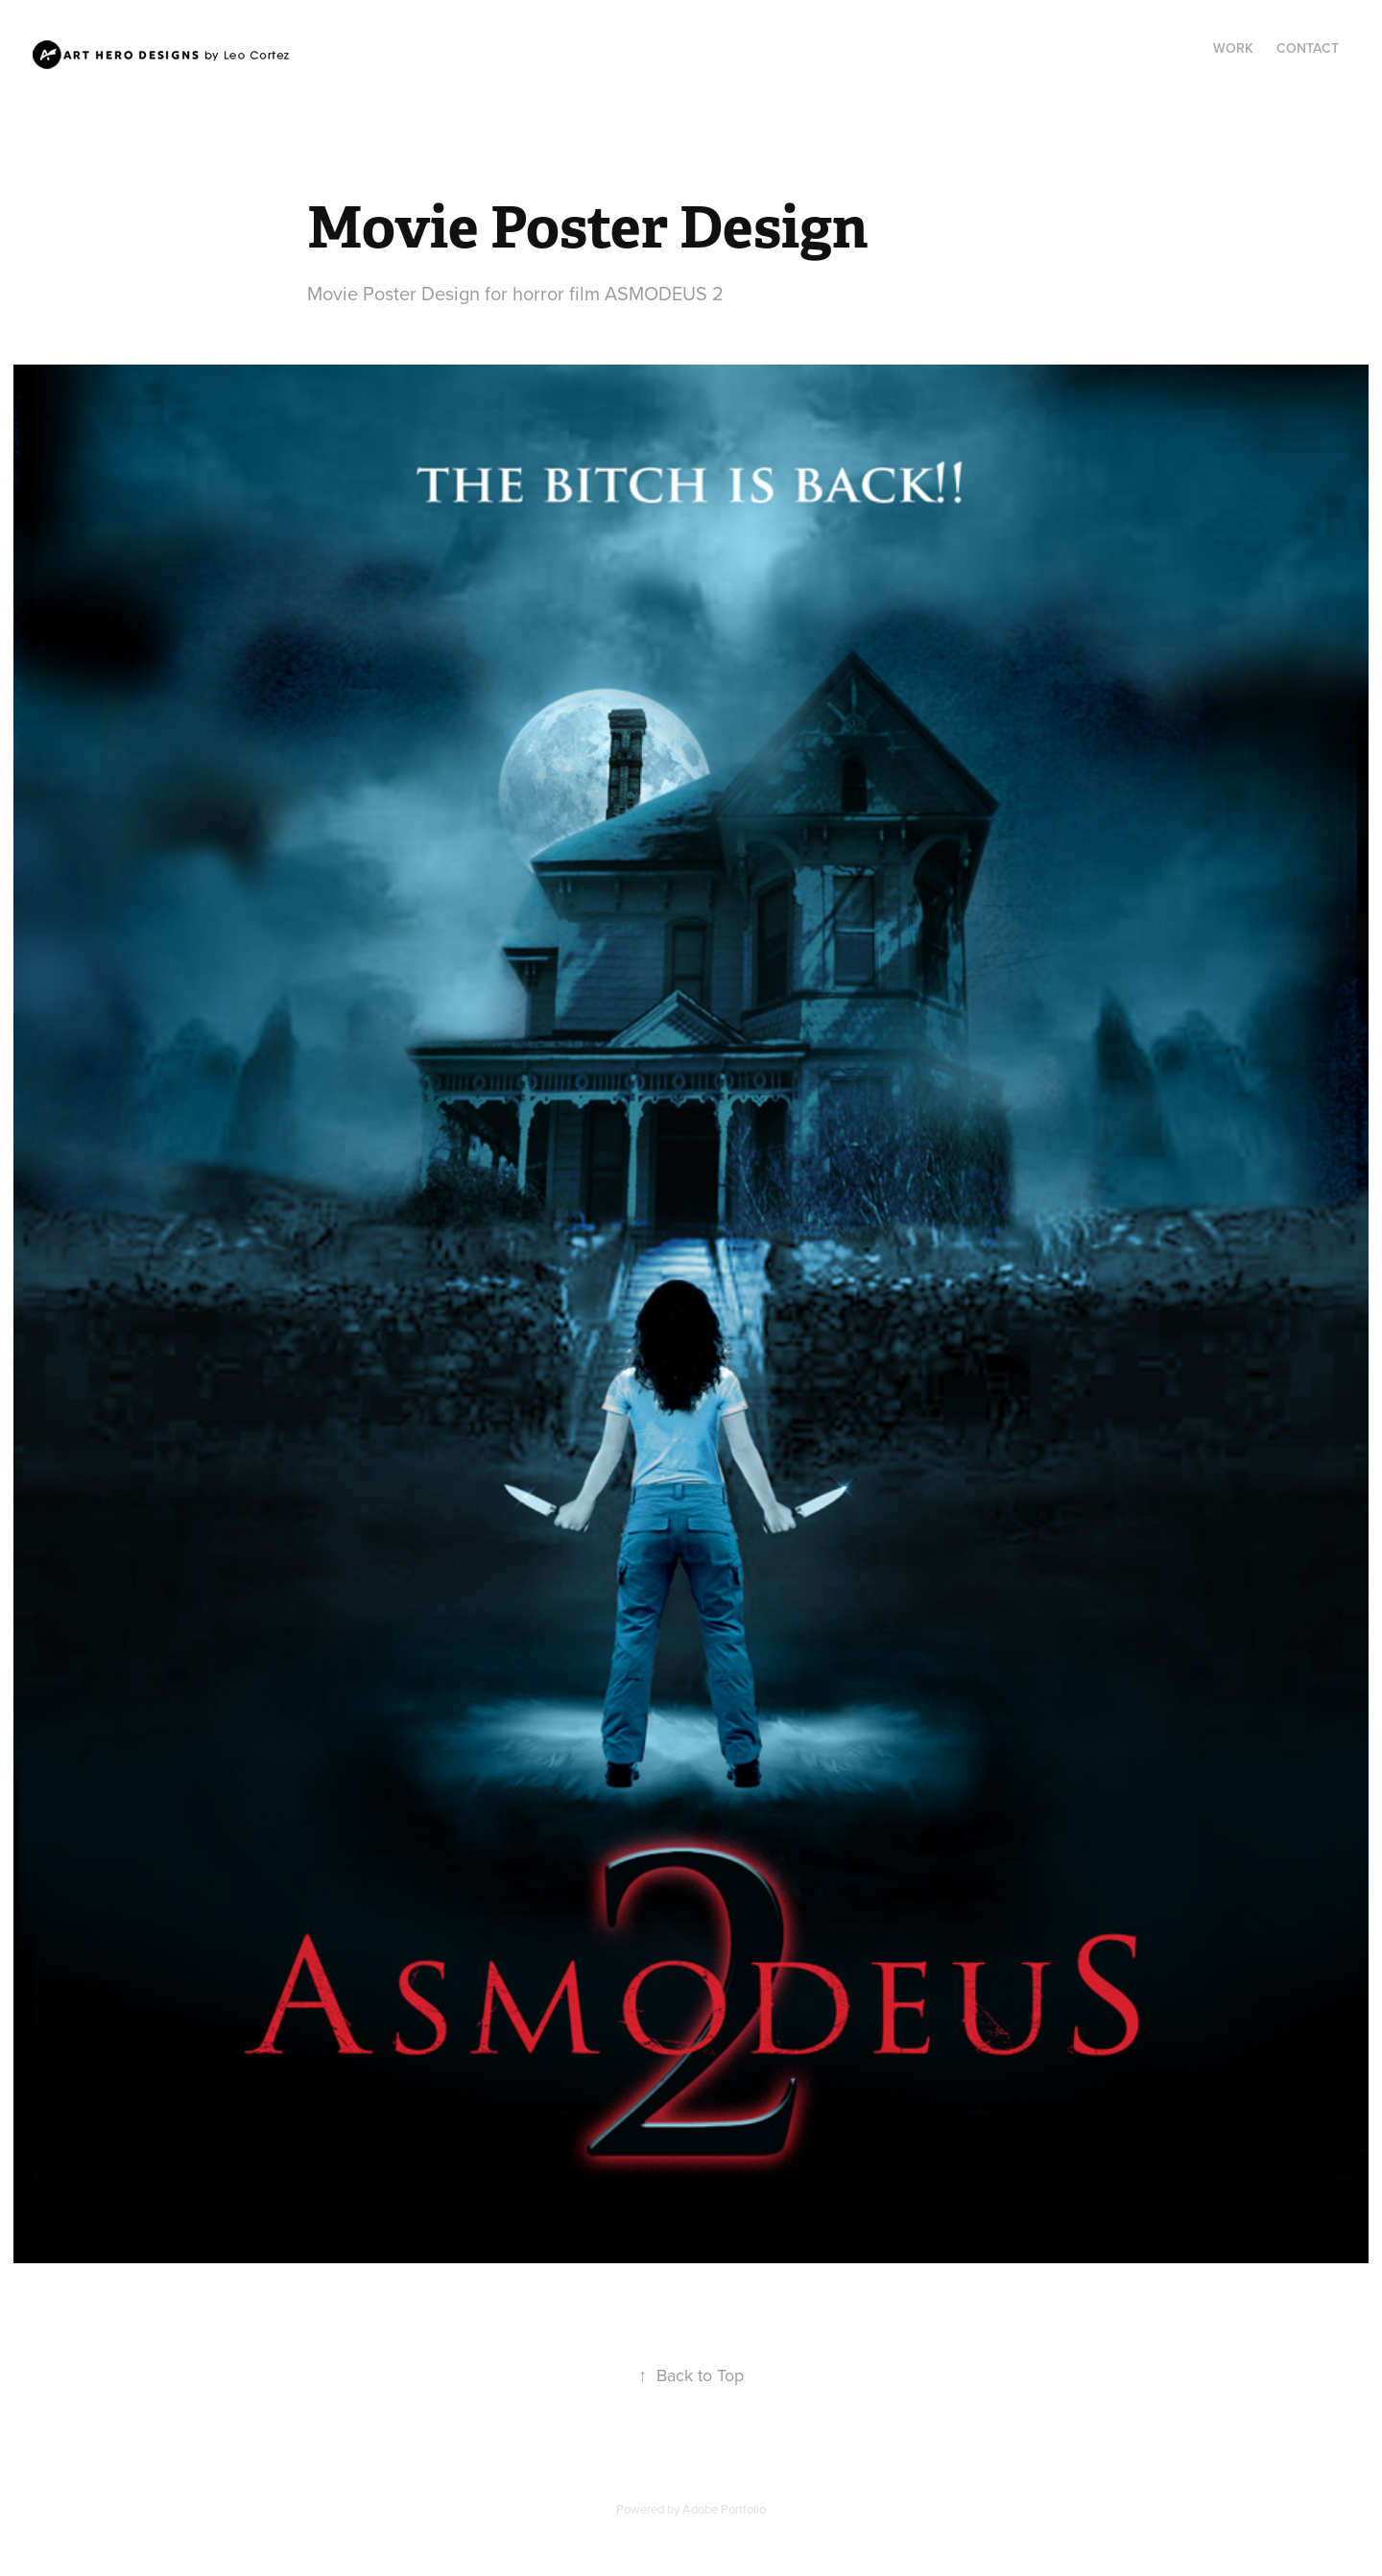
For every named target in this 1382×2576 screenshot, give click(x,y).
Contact (1307, 48)
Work (1233, 48)
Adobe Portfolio (724, 2508)
